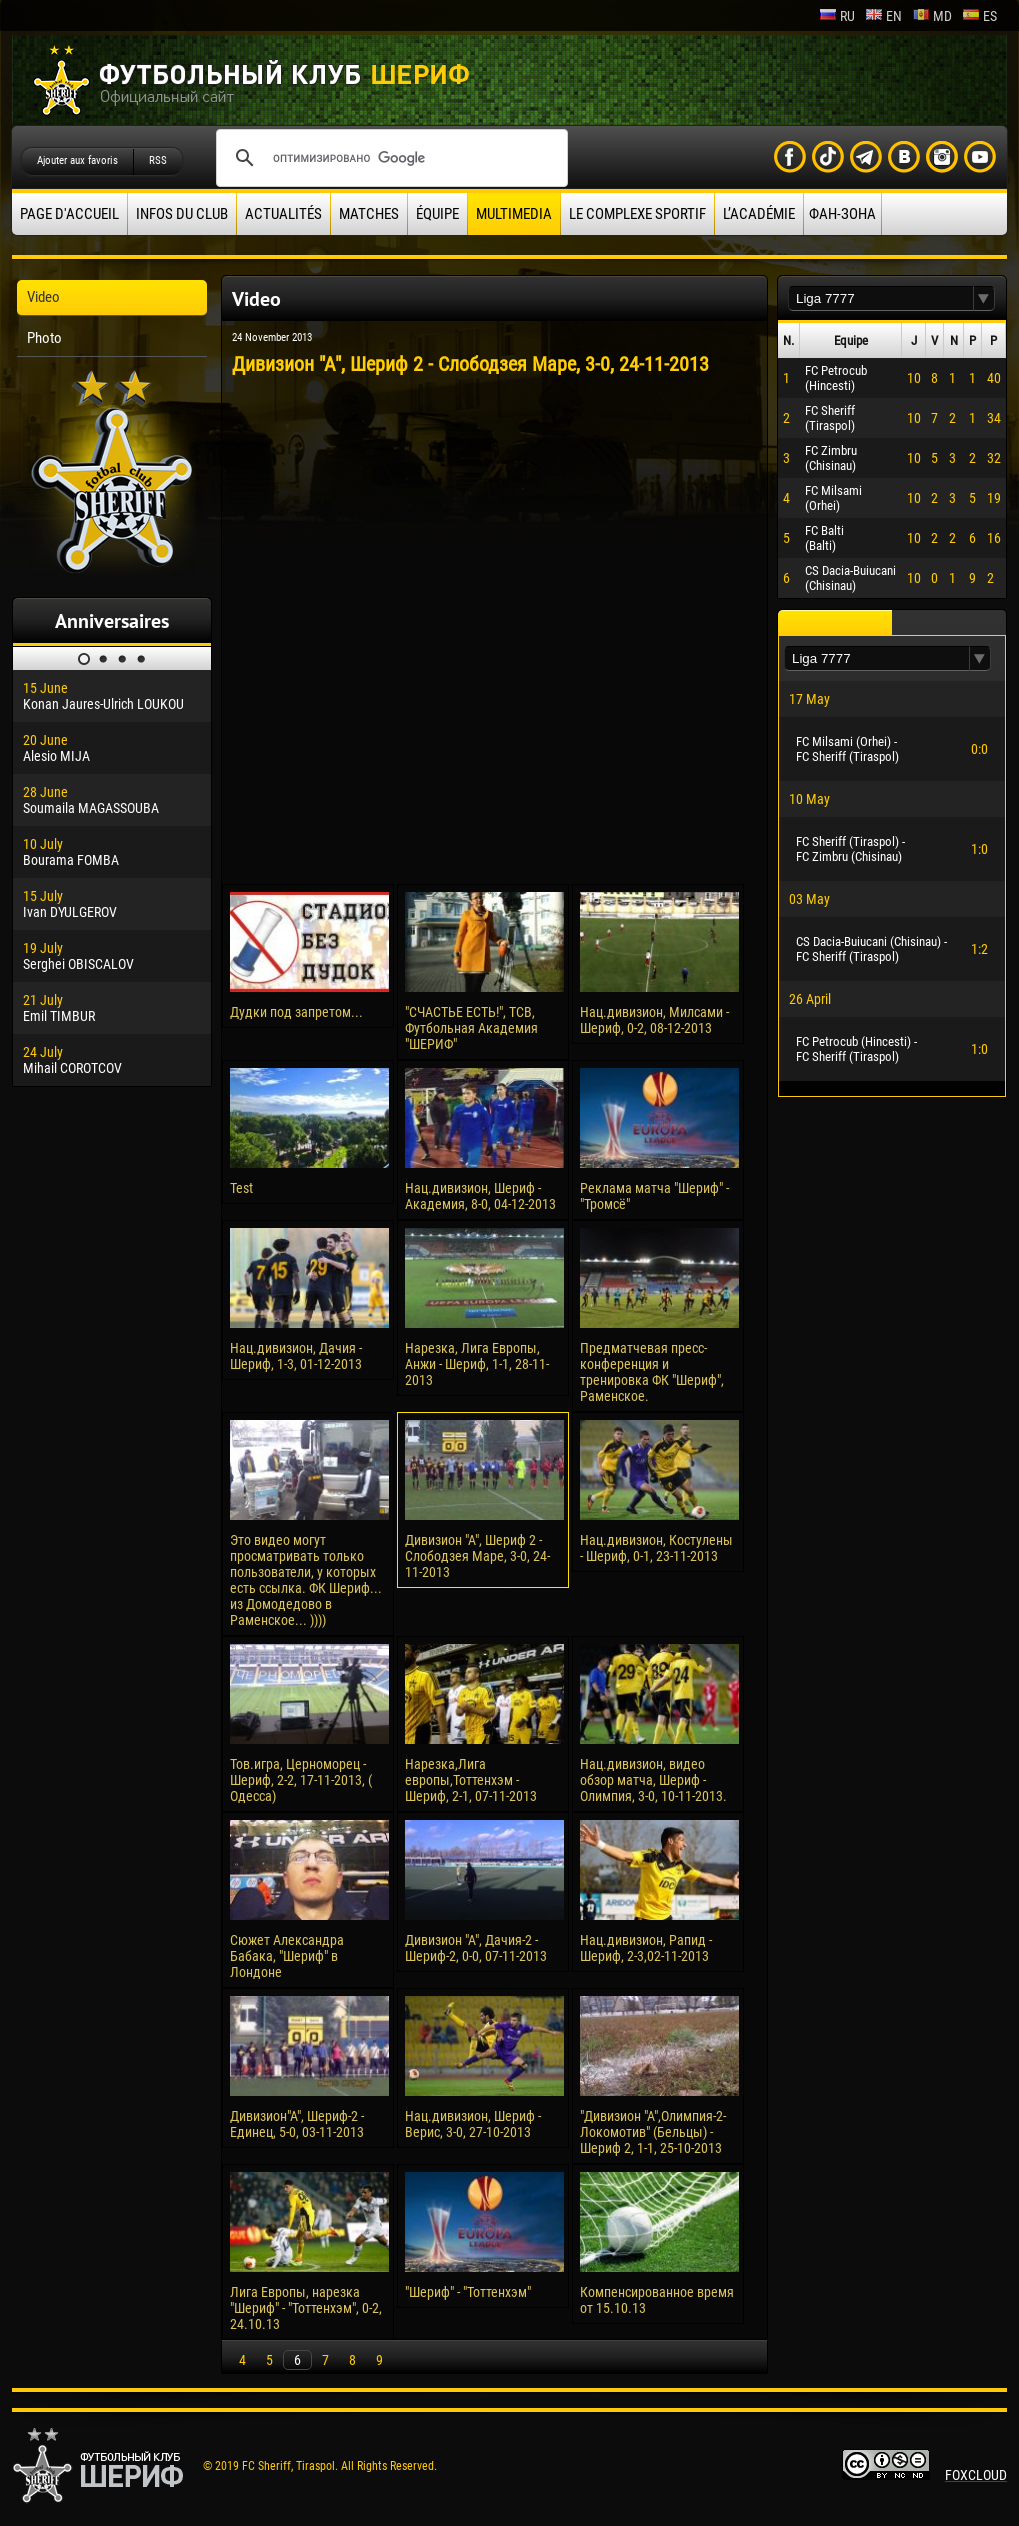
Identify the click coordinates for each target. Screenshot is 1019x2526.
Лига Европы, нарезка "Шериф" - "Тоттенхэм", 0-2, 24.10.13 (306, 2308)
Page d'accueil (69, 214)
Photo (44, 338)
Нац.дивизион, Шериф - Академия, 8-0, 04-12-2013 (480, 1196)
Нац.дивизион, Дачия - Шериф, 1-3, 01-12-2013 (296, 1356)
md (932, 16)
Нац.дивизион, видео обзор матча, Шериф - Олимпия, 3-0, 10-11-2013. (653, 1780)
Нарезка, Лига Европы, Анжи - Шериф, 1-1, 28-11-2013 (477, 1364)
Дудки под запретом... (296, 1012)
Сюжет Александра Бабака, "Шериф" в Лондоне (287, 1956)
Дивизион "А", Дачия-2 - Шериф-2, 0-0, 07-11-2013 (476, 1948)
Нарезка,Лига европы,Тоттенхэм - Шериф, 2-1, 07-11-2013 (471, 1780)
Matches (369, 214)
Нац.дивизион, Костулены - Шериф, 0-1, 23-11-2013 (656, 1548)
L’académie (759, 214)
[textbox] (881, 298)
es (979, 16)
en (883, 16)
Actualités (283, 214)
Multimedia (514, 214)
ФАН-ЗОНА (842, 214)
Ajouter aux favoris (77, 160)
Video (43, 297)
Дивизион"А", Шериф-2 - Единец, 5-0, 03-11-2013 (297, 2124)
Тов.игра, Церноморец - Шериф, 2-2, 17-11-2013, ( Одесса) (301, 1780)
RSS (158, 160)
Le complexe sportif (637, 214)
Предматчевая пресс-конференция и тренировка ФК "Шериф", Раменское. (652, 1372)
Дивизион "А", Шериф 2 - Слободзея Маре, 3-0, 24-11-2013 (477, 1556)
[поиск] (389, 158)
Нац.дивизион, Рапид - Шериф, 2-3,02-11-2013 (646, 1948)
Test (241, 1188)
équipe (437, 214)
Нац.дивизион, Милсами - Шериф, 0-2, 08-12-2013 (654, 1020)
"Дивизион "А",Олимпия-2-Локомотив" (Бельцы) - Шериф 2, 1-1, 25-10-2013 (653, 2132)
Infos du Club (182, 214)
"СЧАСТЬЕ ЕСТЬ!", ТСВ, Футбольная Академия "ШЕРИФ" (471, 1028)
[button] (984, 298)
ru (837, 16)
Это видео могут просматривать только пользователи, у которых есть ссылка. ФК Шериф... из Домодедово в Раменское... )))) (306, 1580)
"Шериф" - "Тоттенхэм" (468, 2292)
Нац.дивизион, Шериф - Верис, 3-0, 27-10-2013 (473, 2124)
